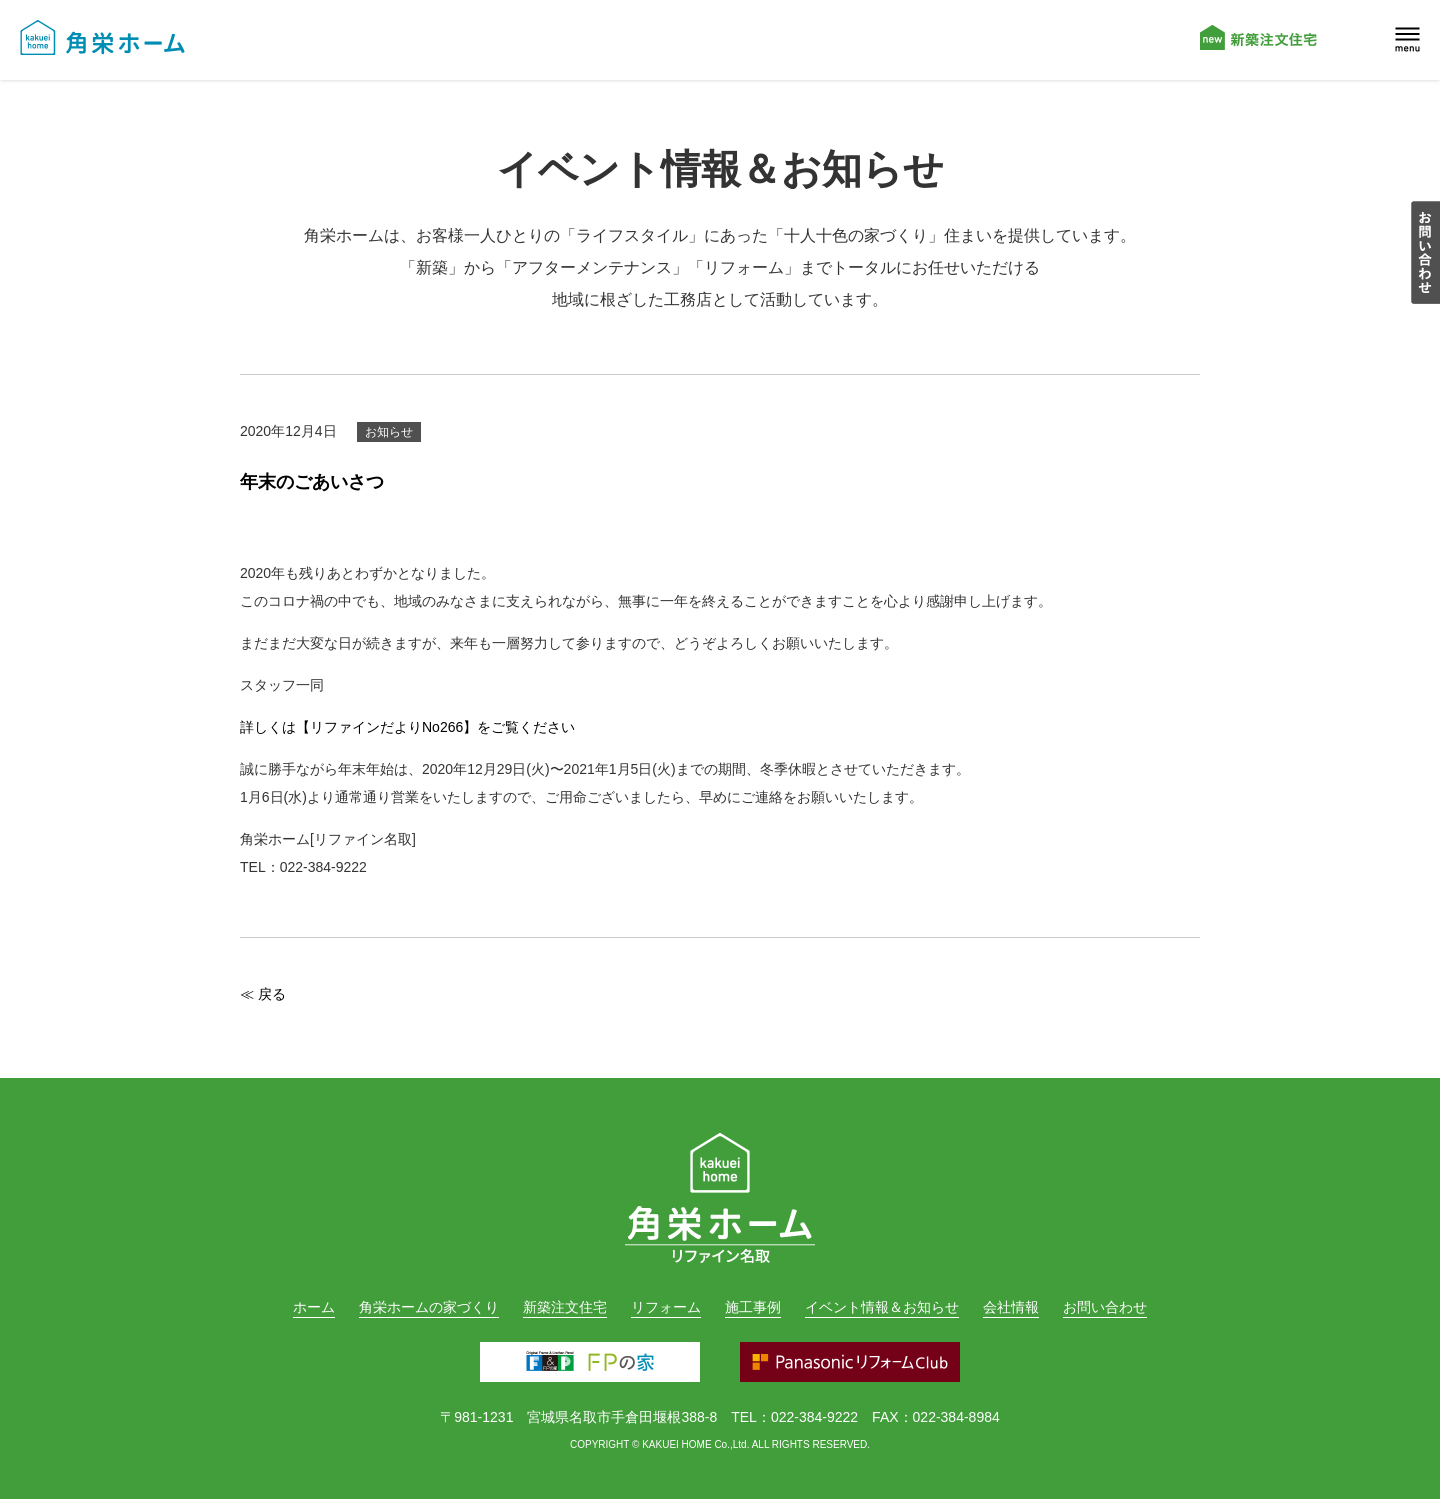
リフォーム (666, 1307)
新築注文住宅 (565, 1307)
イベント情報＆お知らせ (882, 1307)
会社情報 (1011, 1307)
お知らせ (389, 432)
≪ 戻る (263, 994)
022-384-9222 (814, 1417)
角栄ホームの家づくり (429, 1307)
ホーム (314, 1307)
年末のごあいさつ (312, 482)
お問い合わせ (1105, 1307)
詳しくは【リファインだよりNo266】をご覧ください (407, 727)
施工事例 (753, 1307)
